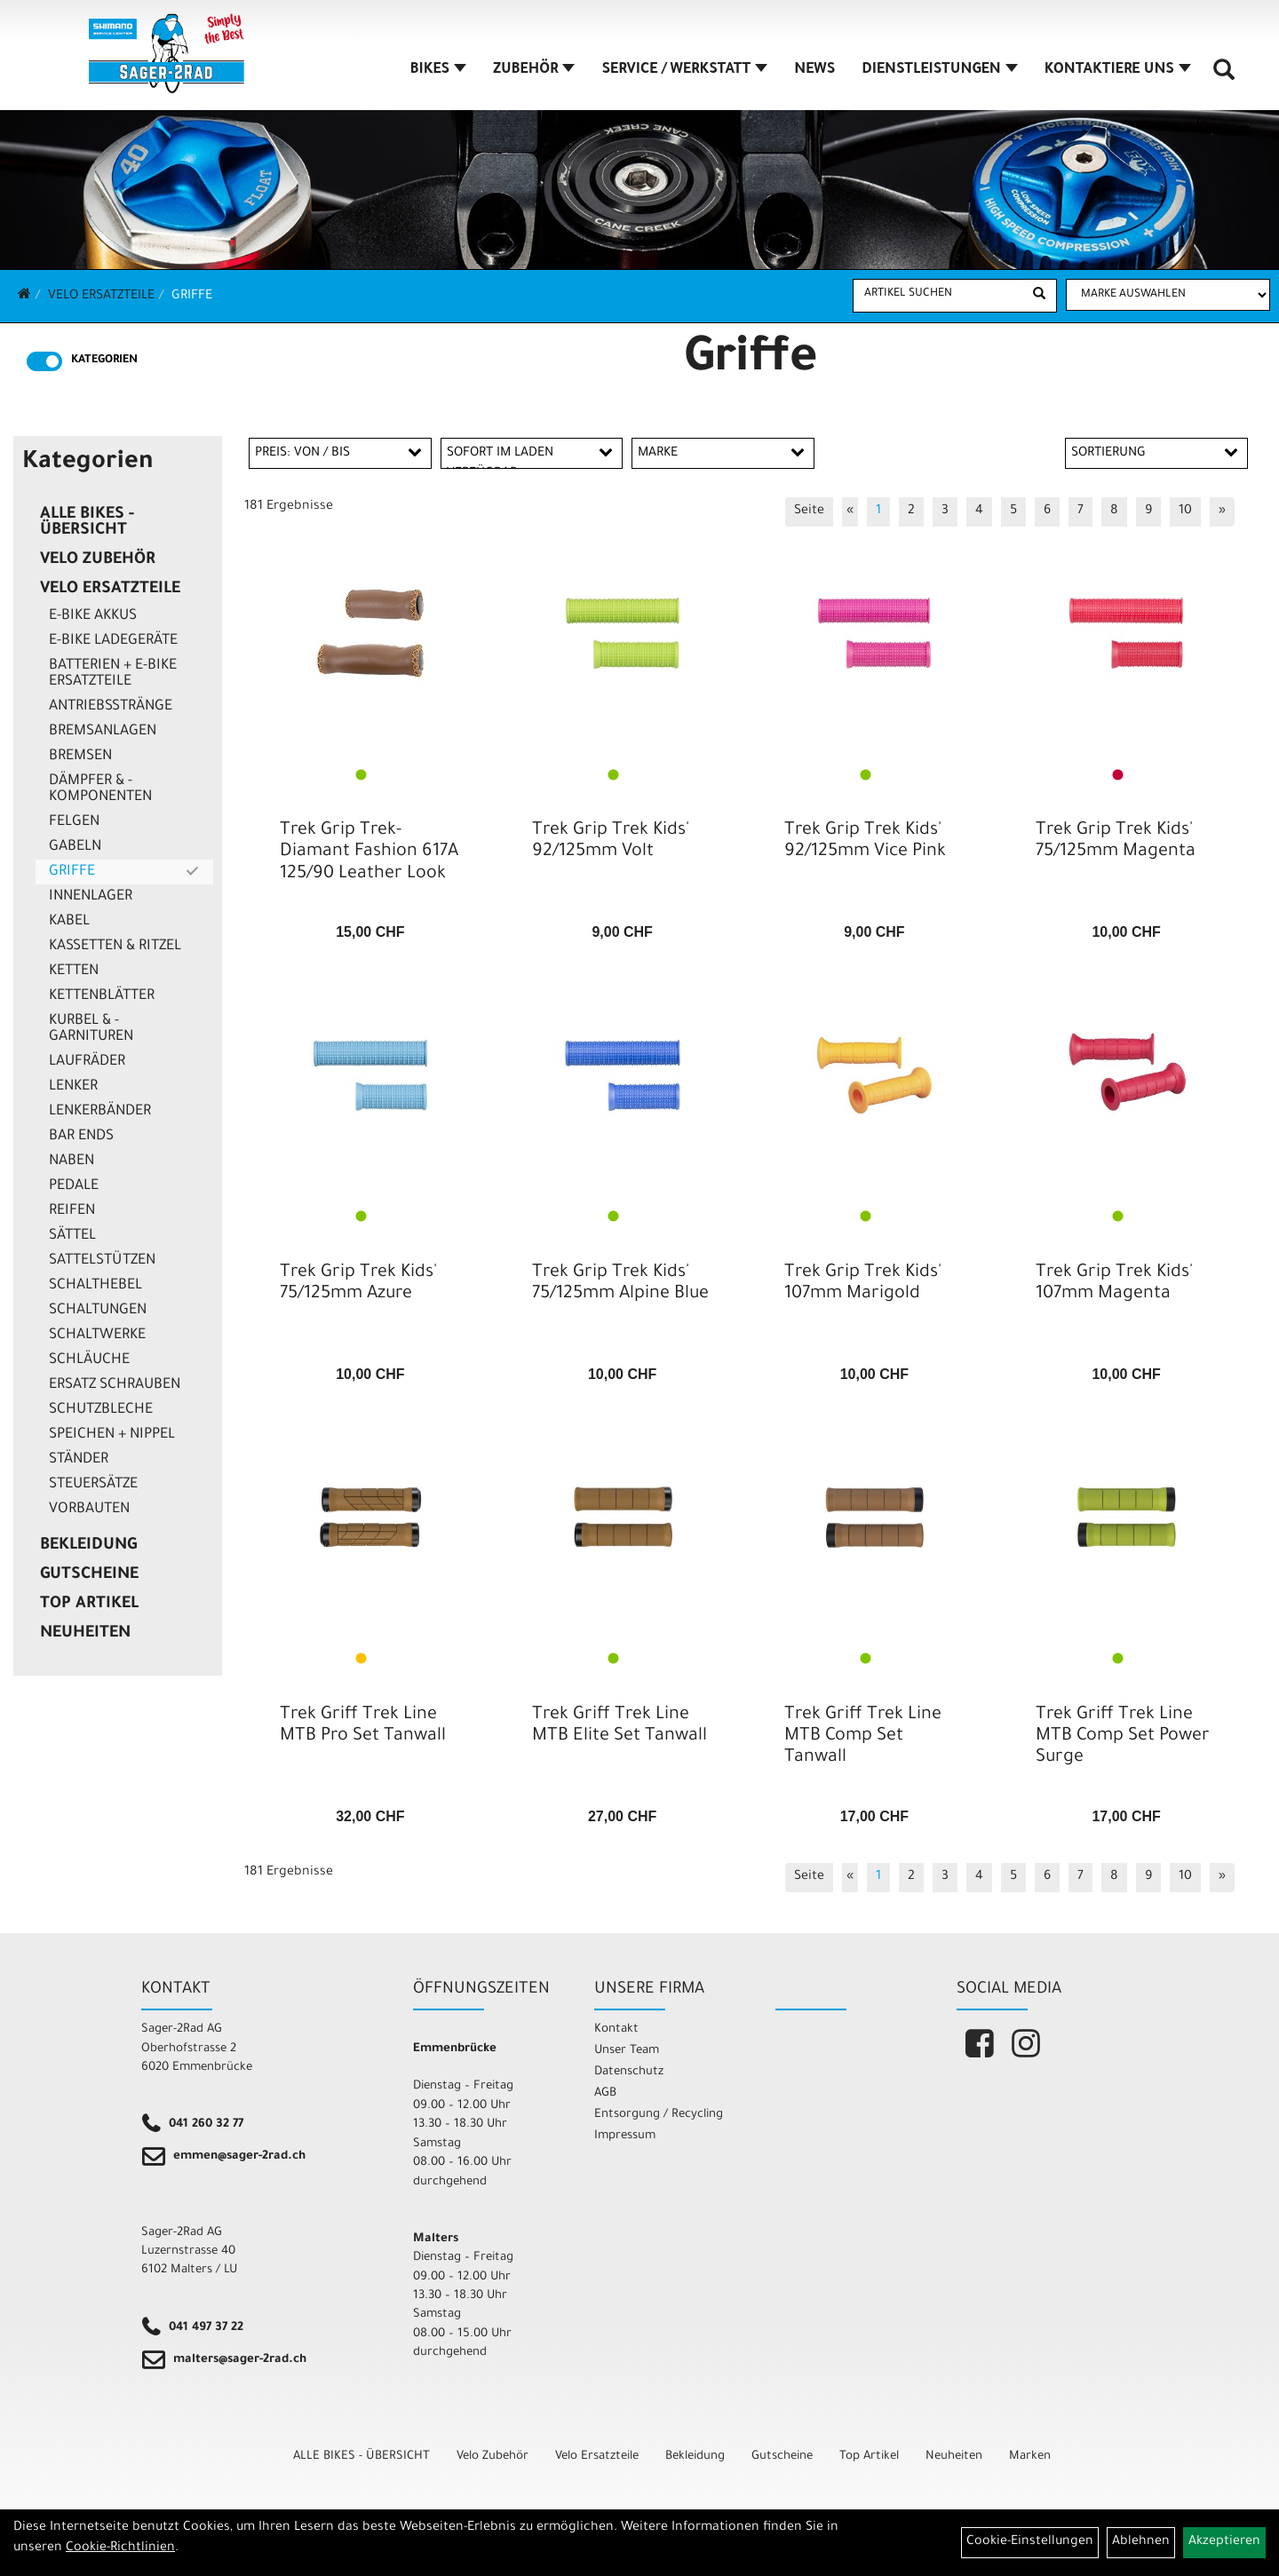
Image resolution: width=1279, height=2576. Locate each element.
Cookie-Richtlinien (120, 2548)
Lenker (73, 1087)
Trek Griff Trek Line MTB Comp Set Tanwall (862, 1737)
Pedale (74, 1186)
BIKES (438, 70)
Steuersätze (93, 1485)
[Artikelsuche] (1224, 76)
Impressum (624, 2136)
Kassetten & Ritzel (115, 947)
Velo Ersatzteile (101, 296)
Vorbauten (89, 1510)
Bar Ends (81, 1137)
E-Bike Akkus (93, 616)
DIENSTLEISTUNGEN (939, 70)
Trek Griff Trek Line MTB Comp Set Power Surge (1123, 1737)
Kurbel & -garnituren (91, 1029)
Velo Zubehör (97, 560)
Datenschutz (628, 2072)
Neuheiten (85, 1634)
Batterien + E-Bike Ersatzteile (113, 674)
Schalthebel (95, 1286)
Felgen (74, 822)
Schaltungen (98, 1311)
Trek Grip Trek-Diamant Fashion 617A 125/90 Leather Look (369, 852)
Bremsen (80, 757)
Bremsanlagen (102, 732)
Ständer (78, 1460)
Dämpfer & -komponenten (100, 789)
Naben (71, 1161)
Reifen (72, 1211)
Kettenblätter (102, 996)
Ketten (74, 971)
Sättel (72, 1236)
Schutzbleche (101, 1410)
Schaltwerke (97, 1335)
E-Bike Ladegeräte (113, 641)
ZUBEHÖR (534, 70)
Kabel (69, 922)
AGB (605, 2093)
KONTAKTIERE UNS (1118, 70)
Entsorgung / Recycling (658, 2114)
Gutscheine (89, 1575)
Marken (1030, 2456)
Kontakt (616, 2029)
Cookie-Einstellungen (1029, 2542)
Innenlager (90, 897)
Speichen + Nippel (112, 1435)
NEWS (814, 70)
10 (1185, 511)
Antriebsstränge (110, 707)
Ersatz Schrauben (114, 1385)
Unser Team (626, 2050)
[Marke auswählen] (1168, 295)
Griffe (191, 296)
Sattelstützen (102, 1261)
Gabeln (75, 847)
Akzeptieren (1224, 2542)
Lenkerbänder (100, 1112)
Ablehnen (1141, 2542)
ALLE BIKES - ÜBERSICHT (87, 523)
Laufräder (87, 1062)
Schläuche (89, 1360)
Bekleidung (88, 1546)
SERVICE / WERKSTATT (684, 70)
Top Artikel (89, 1604)
